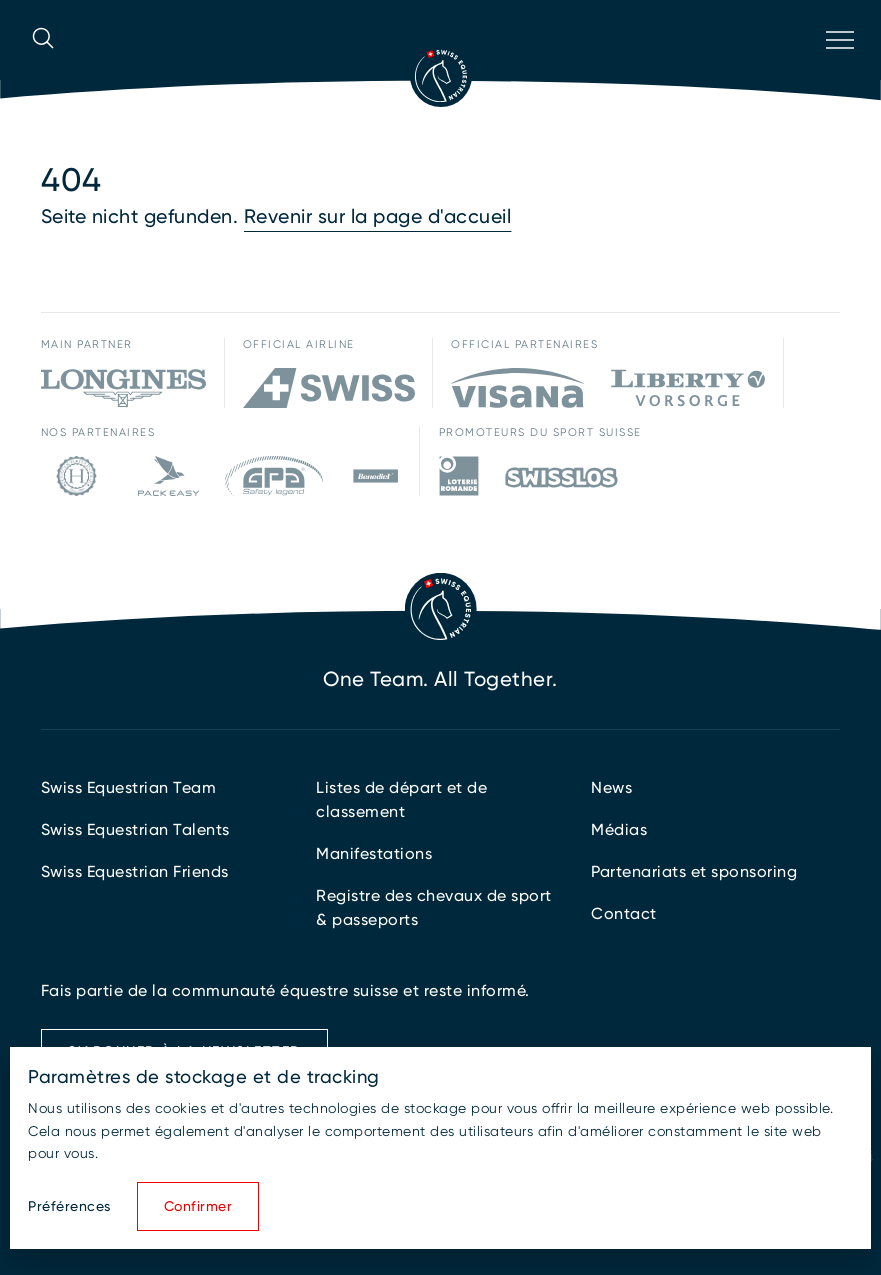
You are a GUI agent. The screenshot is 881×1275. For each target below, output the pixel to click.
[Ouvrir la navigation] (838, 66)
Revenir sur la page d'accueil (378, 216)
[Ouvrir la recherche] (43, 66)
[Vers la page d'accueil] (441, 76)
